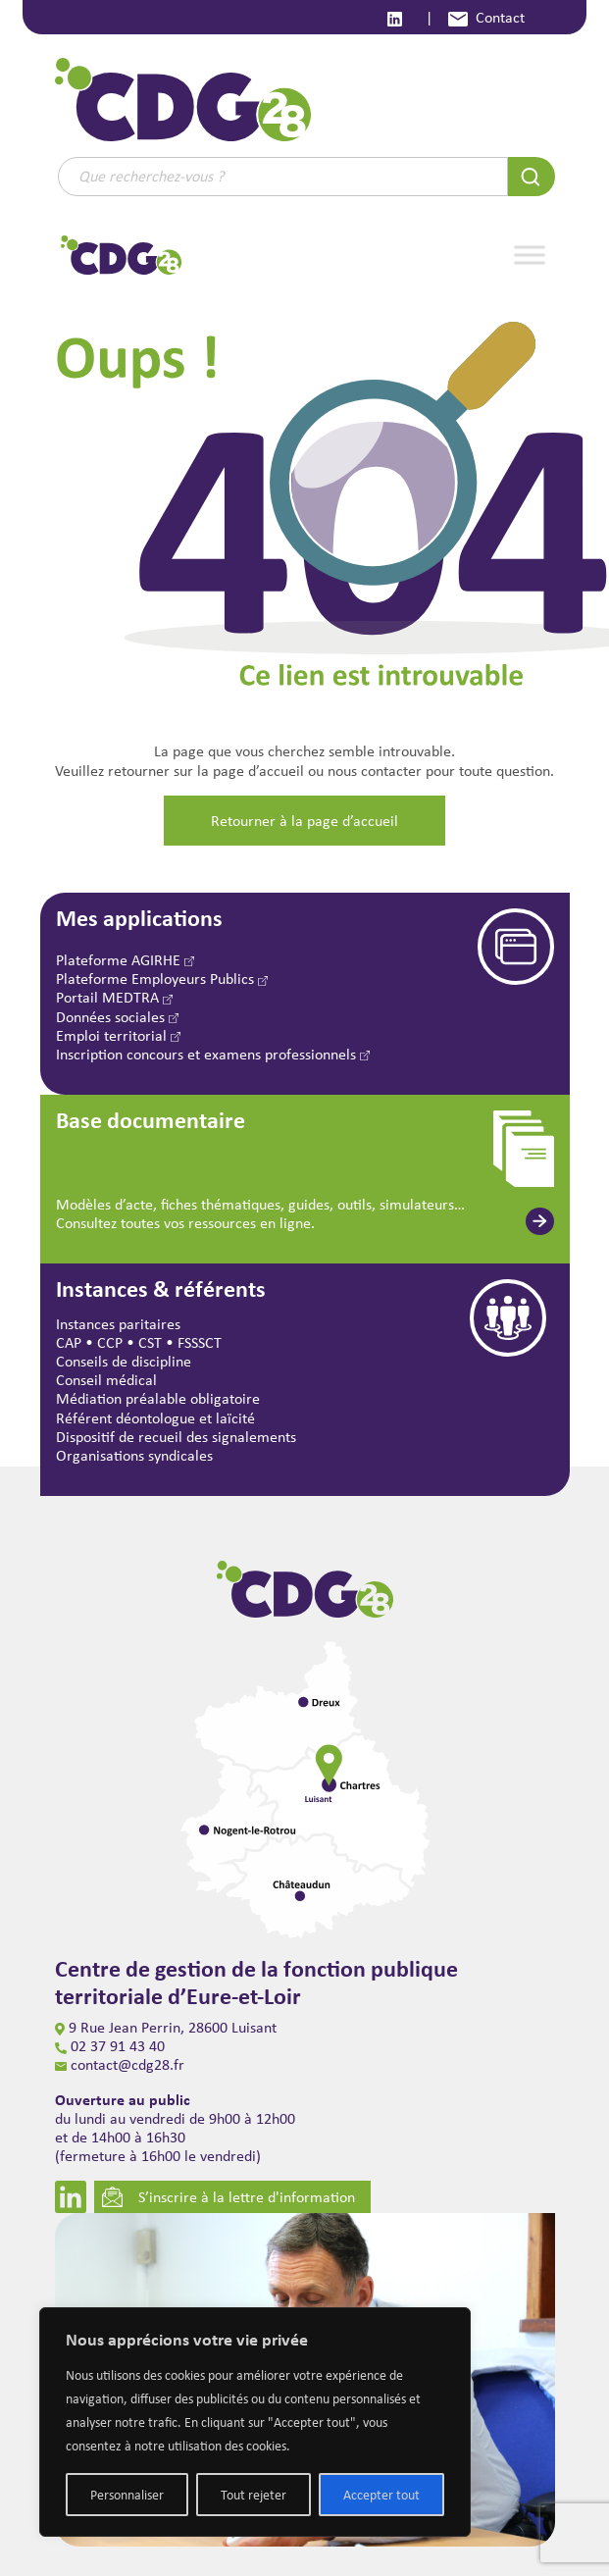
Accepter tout (381, 2494)
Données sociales (117, 1016)
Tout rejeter (253, 2494)
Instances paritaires (118, 1324)
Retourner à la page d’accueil (304, 820)
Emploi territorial (118, 1035)
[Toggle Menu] (529, 254)
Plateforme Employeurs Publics (162, 978)
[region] (255, 2422)
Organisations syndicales (134, 1455)
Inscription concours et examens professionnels (213, 1054)
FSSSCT (200, 1342)
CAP (68, 1342)
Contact (486, 17)
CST (150, 1342)
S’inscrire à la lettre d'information (228, 2197)
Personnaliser (127, 2494)
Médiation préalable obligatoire (158, 1398)
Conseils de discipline (123, 1361)
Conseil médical (106, 1379)
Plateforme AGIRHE (125, 960)
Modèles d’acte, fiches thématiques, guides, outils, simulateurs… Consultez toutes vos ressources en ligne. (260, 1213)
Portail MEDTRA (114, 997)
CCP (110, 1342)
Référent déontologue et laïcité (155, 1418)
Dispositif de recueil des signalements (176, 1436)
